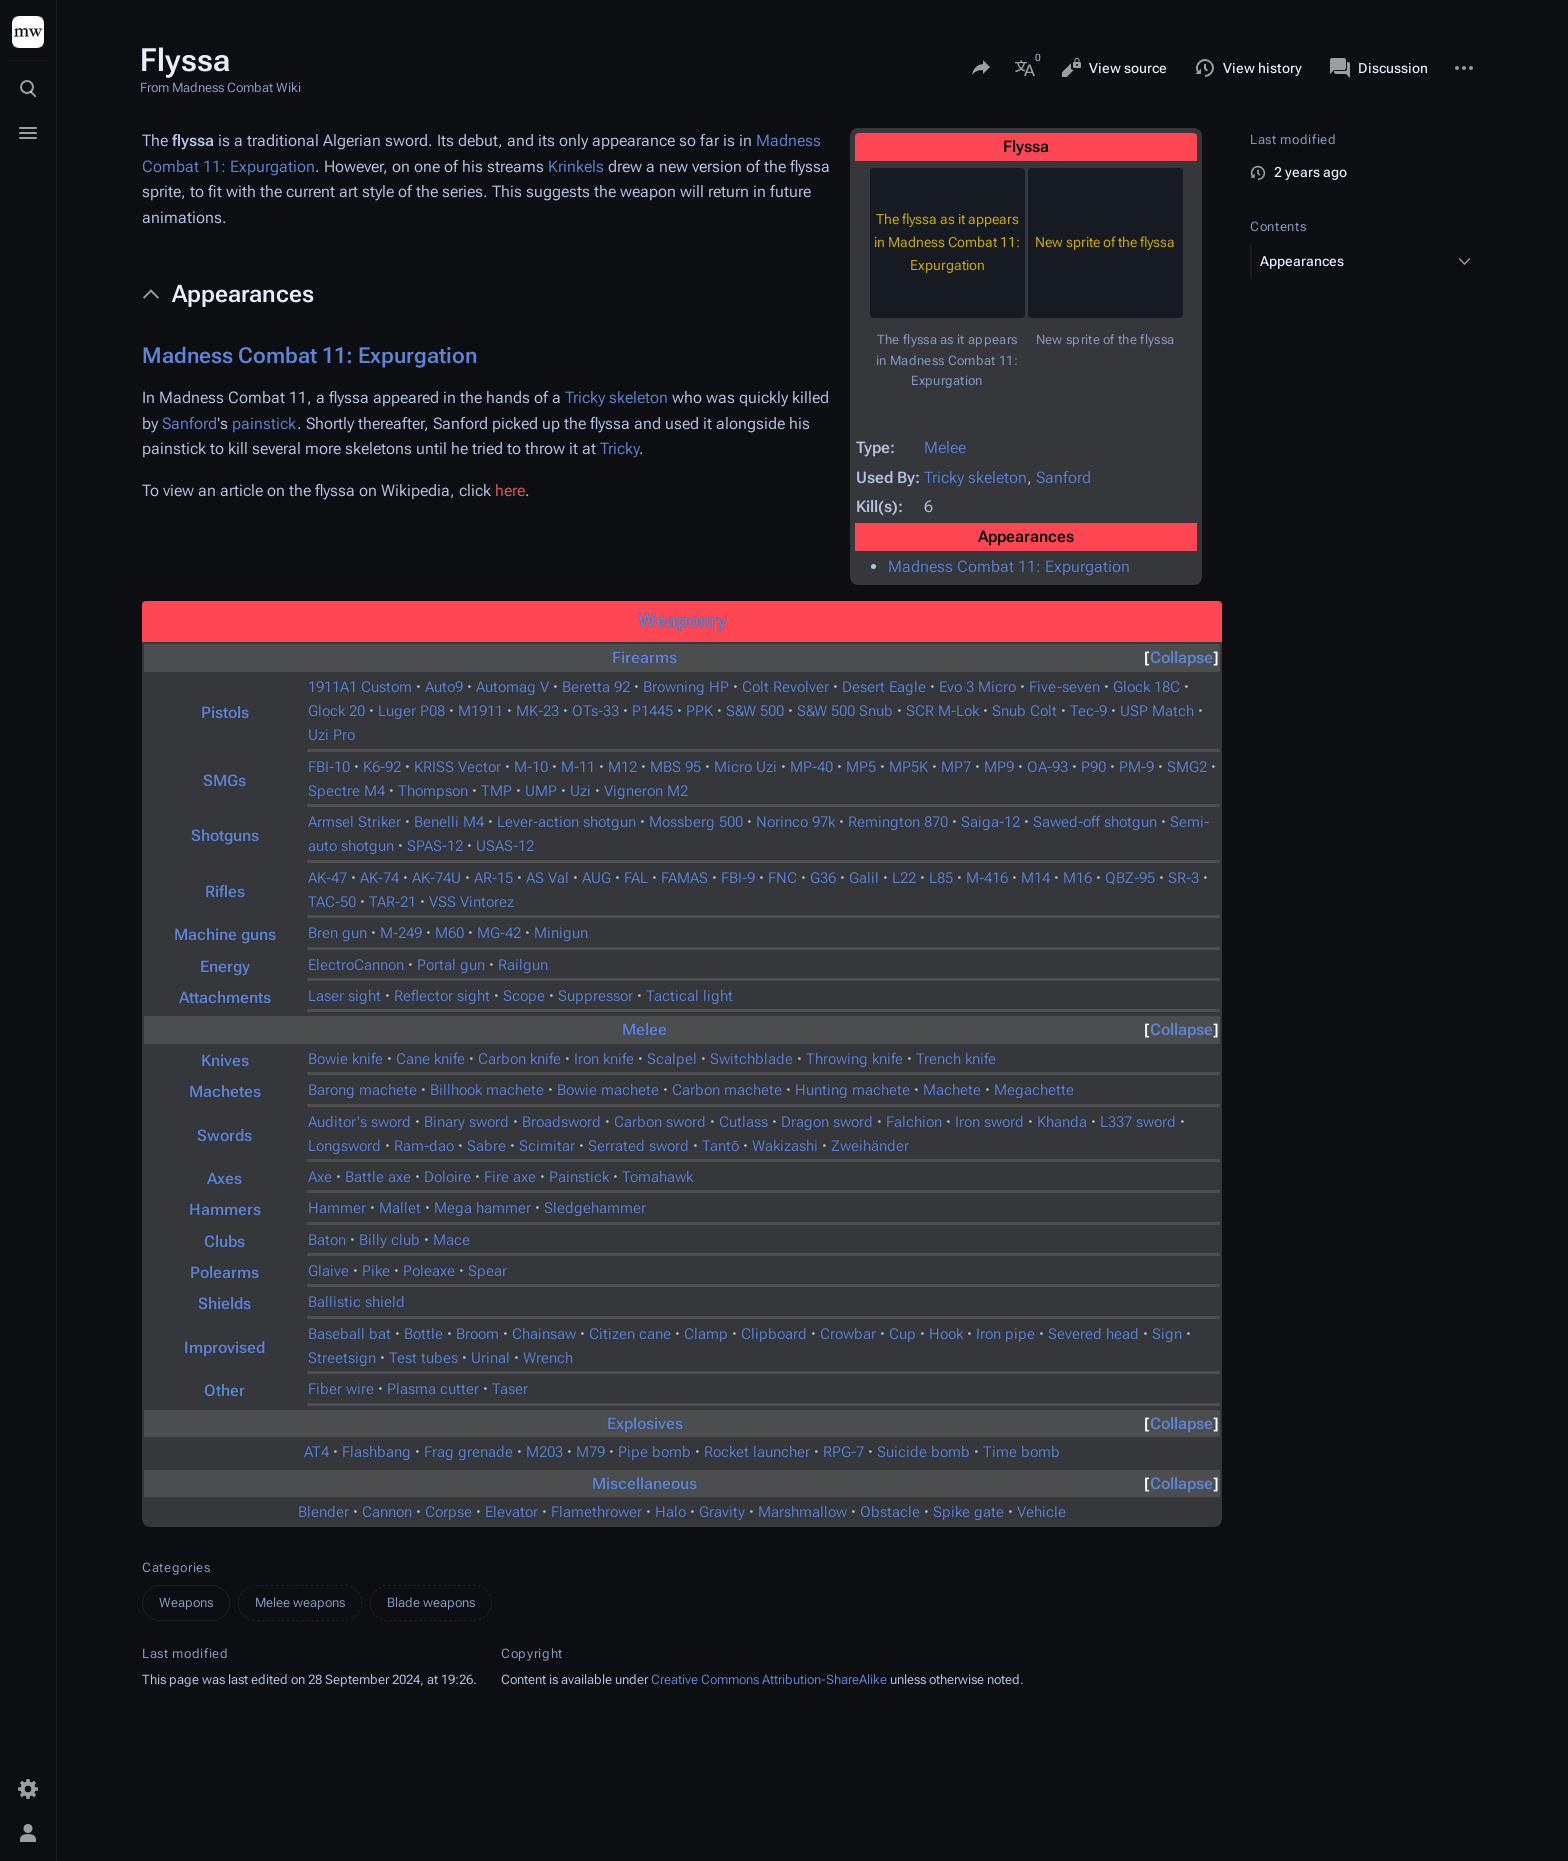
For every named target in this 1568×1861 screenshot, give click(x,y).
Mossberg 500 (696, 822)
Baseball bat (349, 1334)
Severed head (1093, 1334)
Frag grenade (468, 1452)
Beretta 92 (596, 687)
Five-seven (1064, 687)
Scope (524, 996)
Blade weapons (431, 1602)
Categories (176, 1567)
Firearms (644, 657)
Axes (224, 1178)
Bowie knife (345, 1059)
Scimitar (547, 1146)
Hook (946, 1334)
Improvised (224, 1347)
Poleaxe (429, 1271)
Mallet (400, 1208)
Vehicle (1041, 1512)
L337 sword (1138, 1122)
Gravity (722, 1512)
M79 (590, 1452)
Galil (864, 878)
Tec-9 (1088, 711)
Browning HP (686, 687)
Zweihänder (870, 1146)
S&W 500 (755, 711)
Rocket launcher (757, 1452)
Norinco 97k (795, 822)
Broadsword (561, 1122)
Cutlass (743, 1122)
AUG (596, 878)
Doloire (447, 1177)
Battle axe (378, 1177)
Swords (224, 1135)
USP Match (1157, 711)
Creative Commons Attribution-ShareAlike (769, 1679)
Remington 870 (898, 822)
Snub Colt (1024, 711)
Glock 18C (1146, 687)
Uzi (580, 791)
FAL (636, 878)
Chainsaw (544, 1334)
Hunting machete (852, 1090)
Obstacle (890, 1512)
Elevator (511, 1512)
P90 (1093, 767)
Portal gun (451, 965)
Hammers (225, 1209)
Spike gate (968, 1512)
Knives (225, 1060)
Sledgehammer (595, 1208)
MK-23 (537, 711)
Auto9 (444, 687)
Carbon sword (660, 1122)
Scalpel (672, 1059)
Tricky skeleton (975, 477)
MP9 (999, 767)
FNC (782, 878)
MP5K (908, 767)
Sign (1167, 1334)
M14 (1035, 878)
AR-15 (493, 878)
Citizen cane (630, 1334)
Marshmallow (802, 1512)
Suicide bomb (923, 1452)
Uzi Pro (331, 735)
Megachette (1034, 1090)
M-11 (578, 767)
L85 (941, 878)
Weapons (186, 1602)
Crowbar (848, 1334)
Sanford (1063, 477)
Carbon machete (727, 1090)
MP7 (956, 767)
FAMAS (684, 878)
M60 (449, 933)
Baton (327, 1240)
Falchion (914, 1122)
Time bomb (1021, 1452)
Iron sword (989, 1122)
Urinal (490, 1358)
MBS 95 (675, 767)
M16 (1077, 878)
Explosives (645, 1423)
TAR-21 (392, 902)
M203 (544, 1452)
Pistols (225, 712)
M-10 (531, 767)
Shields (224, 1303)
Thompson (433, 791)
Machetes (225, 1091)
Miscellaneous (644, 1483)
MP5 (861, 767)
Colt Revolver (785, 687)
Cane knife (430, 1059)
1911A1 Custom (360, 687)
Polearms (224, 1272)
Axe (320, 1177)
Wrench (548, 1358)
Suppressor (595, 996)
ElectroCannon (356, 965)
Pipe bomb (654, 1452)
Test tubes (423, 1358)
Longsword (344, 1146)
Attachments (225, 997)
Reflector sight (442, 996)
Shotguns (225, 835)
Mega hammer (482, 1208)
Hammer (337, 1208)
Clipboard (774, 1334)
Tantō (720, 1146)
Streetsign (342, 1358)
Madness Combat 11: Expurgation (1009, 566)
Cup (902, 1334)
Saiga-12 (990, 822)
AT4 (316, 1452)
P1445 (652, 711)
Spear (487, 1271)
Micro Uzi (745, 767)
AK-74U (436, 878)
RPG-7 (843, 1452)
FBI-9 (738, 878)
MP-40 (811, 767)
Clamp (706, 1334)
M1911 (480, 711)
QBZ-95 (1130, 878)
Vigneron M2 (646, 791)
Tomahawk (657, 1177)
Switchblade (751, 1059)
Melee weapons (300, 1602)
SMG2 (1187, 767)
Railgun (523, 965)
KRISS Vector (457, 767)
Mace (451, 1240)
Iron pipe (1005, 1334)
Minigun (561, 933)
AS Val (547, 878)
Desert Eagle (884, 687)
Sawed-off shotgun (1095, 822)
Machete (952, 1090)
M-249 (401, 933)
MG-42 (499, 933)
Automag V (512, 687)
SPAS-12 (435, 846)
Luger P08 (411, 711)
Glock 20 (336, 711)
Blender (323, 1512)
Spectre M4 (346, 791)
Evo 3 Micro (977, 687)
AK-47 (327, 878)
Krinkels (576, 166)
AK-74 (379, 878)
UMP (541, 791)
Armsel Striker (354, 822)
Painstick (579, 1177)
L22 (904, 878)
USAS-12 (505, 846)
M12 (622, 767)
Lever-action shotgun (566, 822)
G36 (823, 878)
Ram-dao (424, 1146)
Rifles (225, 891)
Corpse (448, 1512)
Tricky (619, 448)
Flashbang (376, 1452)
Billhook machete (487, 1090)
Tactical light (689, 996)
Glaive (328, 1271)
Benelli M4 (449, 822)
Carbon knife (519, 1059)
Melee (945, 447)
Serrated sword (638, 1146)
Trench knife (956, 1059)
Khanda (1062, 1122)
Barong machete (362, 1090)
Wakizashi (785, 1146)
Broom (477, 1334)
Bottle (423, 1334)
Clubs (224, 1241)
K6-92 (382, 767)
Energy (225, 966)
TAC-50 (332, 902)
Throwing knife (854, 1059)
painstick (264, 423)
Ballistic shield (356, 1302)
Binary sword (466, 1122)
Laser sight (344, 996)
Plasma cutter (433, 1389)
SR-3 (1183, 878)
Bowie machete (608, 1090)
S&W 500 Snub (845, 711)
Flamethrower (596, 1512)
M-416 (987, 878)
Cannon (387, 1512)
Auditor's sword (359, 1122)
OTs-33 (595, 711)
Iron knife (604, 1059)
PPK (699, 711)
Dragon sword (827, 1122)
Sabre (486, 1146)
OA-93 (1047, 767)
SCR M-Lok (942, 711)
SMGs (224, 780)
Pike (376, 1271)
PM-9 (1136, 767)
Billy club (389, 1240)
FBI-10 (329, 767)
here (510, 490)
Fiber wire (341, 1389)
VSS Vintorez (471, 902)
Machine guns (225, 934)
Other (224, 1390)
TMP (496, 791)
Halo (670, 1512)
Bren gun (337, 933)
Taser (510, 1389)
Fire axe (510, 1177)
